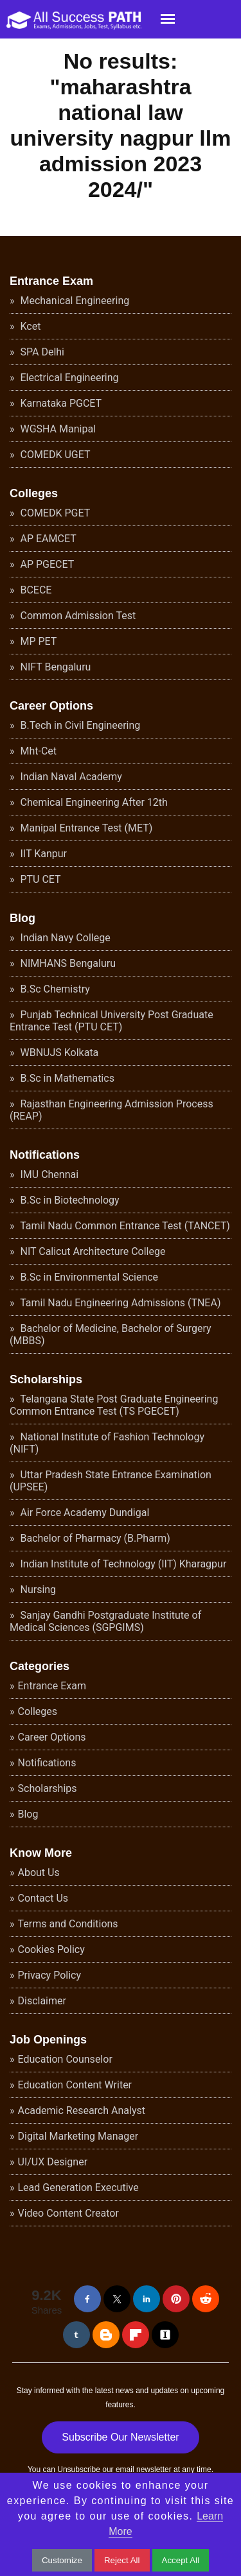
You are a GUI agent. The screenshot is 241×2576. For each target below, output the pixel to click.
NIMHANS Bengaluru (67, 963)
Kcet (29, 326)
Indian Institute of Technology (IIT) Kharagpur (122, 1564)
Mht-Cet (37, 751)
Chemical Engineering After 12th (93, 802)
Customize (62, 2560)
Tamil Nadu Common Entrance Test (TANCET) (124, 1226)
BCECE (35, 590)
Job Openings (48, 2039)
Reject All (122, 2560)
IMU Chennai (48, 1174)
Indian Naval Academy (70, 777)
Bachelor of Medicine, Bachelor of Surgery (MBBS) (110, 1334)
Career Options (51, 705)
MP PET (37, 641)
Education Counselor (65, 2059)
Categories (39, 1666)
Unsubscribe (78, 2469)
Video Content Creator (68, 2213)
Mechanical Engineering (74, 300)
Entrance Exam (51, 281)
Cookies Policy (51, 1949)
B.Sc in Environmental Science (88, 1277)
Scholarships (46, 1379)
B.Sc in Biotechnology (69, 1200)
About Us (39, 1872)
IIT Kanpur (42, 854)
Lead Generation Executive (78, 2187)
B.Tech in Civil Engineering (79, 725)
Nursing (37, 1589)
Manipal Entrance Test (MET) (85, 828)
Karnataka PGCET (60, 403)
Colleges (34, 493)
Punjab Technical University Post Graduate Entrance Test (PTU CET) (111, 1021)
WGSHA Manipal (57, 429)
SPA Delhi (41, 352)
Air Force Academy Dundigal (84, 1512)
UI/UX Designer (53, 2162)
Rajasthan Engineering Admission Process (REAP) (111, 1110)
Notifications (45, 1154)
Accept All (181, 2560)
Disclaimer (42, 2001)
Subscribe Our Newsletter (120, 2437)
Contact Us (43, 1898)
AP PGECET (46, 564)
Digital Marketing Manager (78, 2136)
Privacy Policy (50, 1975)
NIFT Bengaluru (54, 667)
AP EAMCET (47, 539)
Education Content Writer (75, 2085)
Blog (22, 918)
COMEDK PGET (54, 513)
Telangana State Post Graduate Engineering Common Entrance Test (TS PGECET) (114, 1405)
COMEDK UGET (54, 454)
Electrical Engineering (68, 377)
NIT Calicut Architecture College (92, 1251)
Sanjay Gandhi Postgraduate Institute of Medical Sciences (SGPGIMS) (105, 1621)
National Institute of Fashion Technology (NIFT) (107, 1443)
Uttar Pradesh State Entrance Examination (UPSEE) (110, 1481)
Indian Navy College (64, 938)
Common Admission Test (77, 616)
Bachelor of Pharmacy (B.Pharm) (94, 1538)
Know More (41, 1853)
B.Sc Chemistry (54, 989)
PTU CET (39, 879)
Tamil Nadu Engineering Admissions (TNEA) (119, 1303)
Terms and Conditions (68, 1924)
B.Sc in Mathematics (66, 1078)
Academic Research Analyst (81, 2110)
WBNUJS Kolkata (58, 1052)
